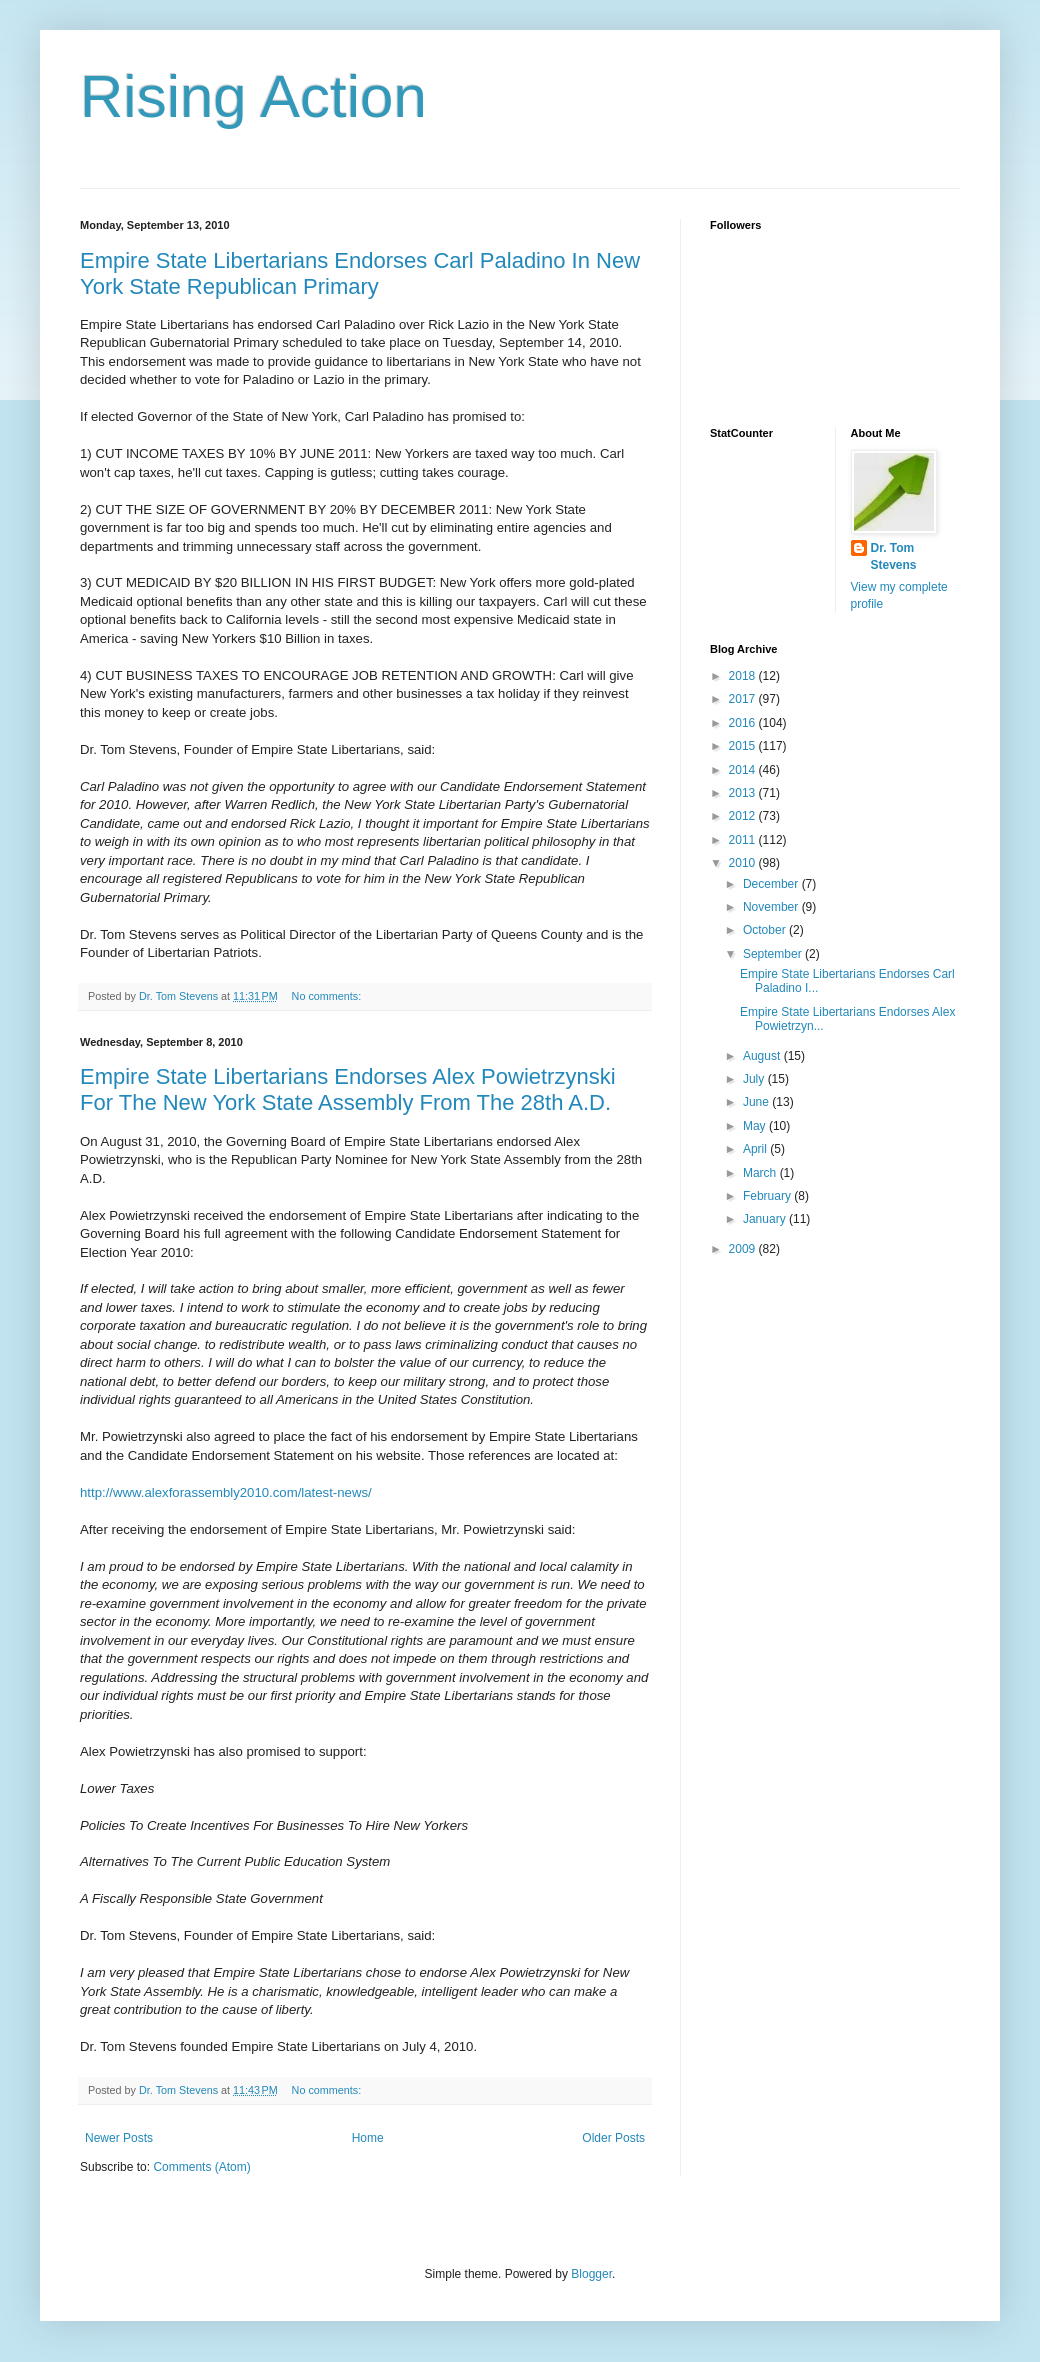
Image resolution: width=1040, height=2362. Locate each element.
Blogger (591, 2274)
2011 (744, 840)
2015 (744, 746)
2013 (744, 793)
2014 (744, 770)
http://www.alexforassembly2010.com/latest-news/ (226, 1492)
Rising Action (253, 96)
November (772, 907)
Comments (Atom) (201, 2167)
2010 (744, 863)
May (756, 1126)
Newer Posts (119, 2138)
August (763, 1056)
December (772, 884)
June (757, 1102)
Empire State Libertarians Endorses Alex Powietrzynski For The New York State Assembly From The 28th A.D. (348, 1089)
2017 (744, 699)
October (766, 930)
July (755, 1079)
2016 (744, 723)
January (766, 1219)
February (768, 1196)
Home (368, 2138)
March (761, 1173)
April (756, 1149)
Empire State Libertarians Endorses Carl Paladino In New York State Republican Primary (360, 273)
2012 (744, 816)
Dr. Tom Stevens (894, 556)
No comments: (328, 996)
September (774, 954)
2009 (744, 1249)
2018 (744, 676)
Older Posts (613, 2138)
